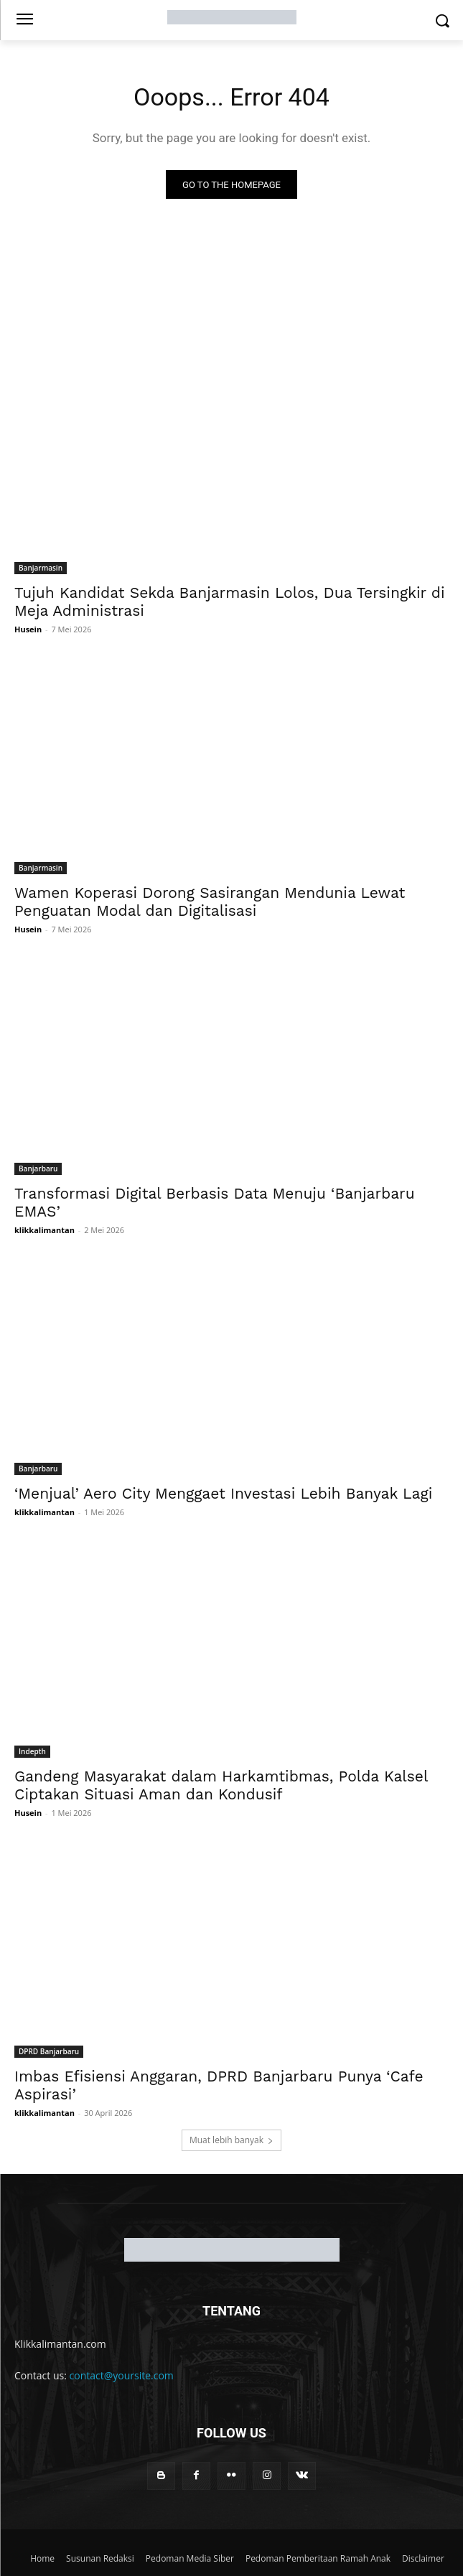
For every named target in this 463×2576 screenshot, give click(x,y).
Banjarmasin (40, 568)
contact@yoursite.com (122, 2375)
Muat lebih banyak (231, 2140)
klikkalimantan (44, 1229)
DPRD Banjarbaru (49, 2051)
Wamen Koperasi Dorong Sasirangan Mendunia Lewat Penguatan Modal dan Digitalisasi (209, 901)
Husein (28, 629)
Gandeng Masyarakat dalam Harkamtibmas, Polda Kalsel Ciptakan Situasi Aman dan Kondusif (221, 1785)
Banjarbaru (38, 1168)
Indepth (32, 1751)
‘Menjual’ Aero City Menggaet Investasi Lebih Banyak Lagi (223, 1493)
